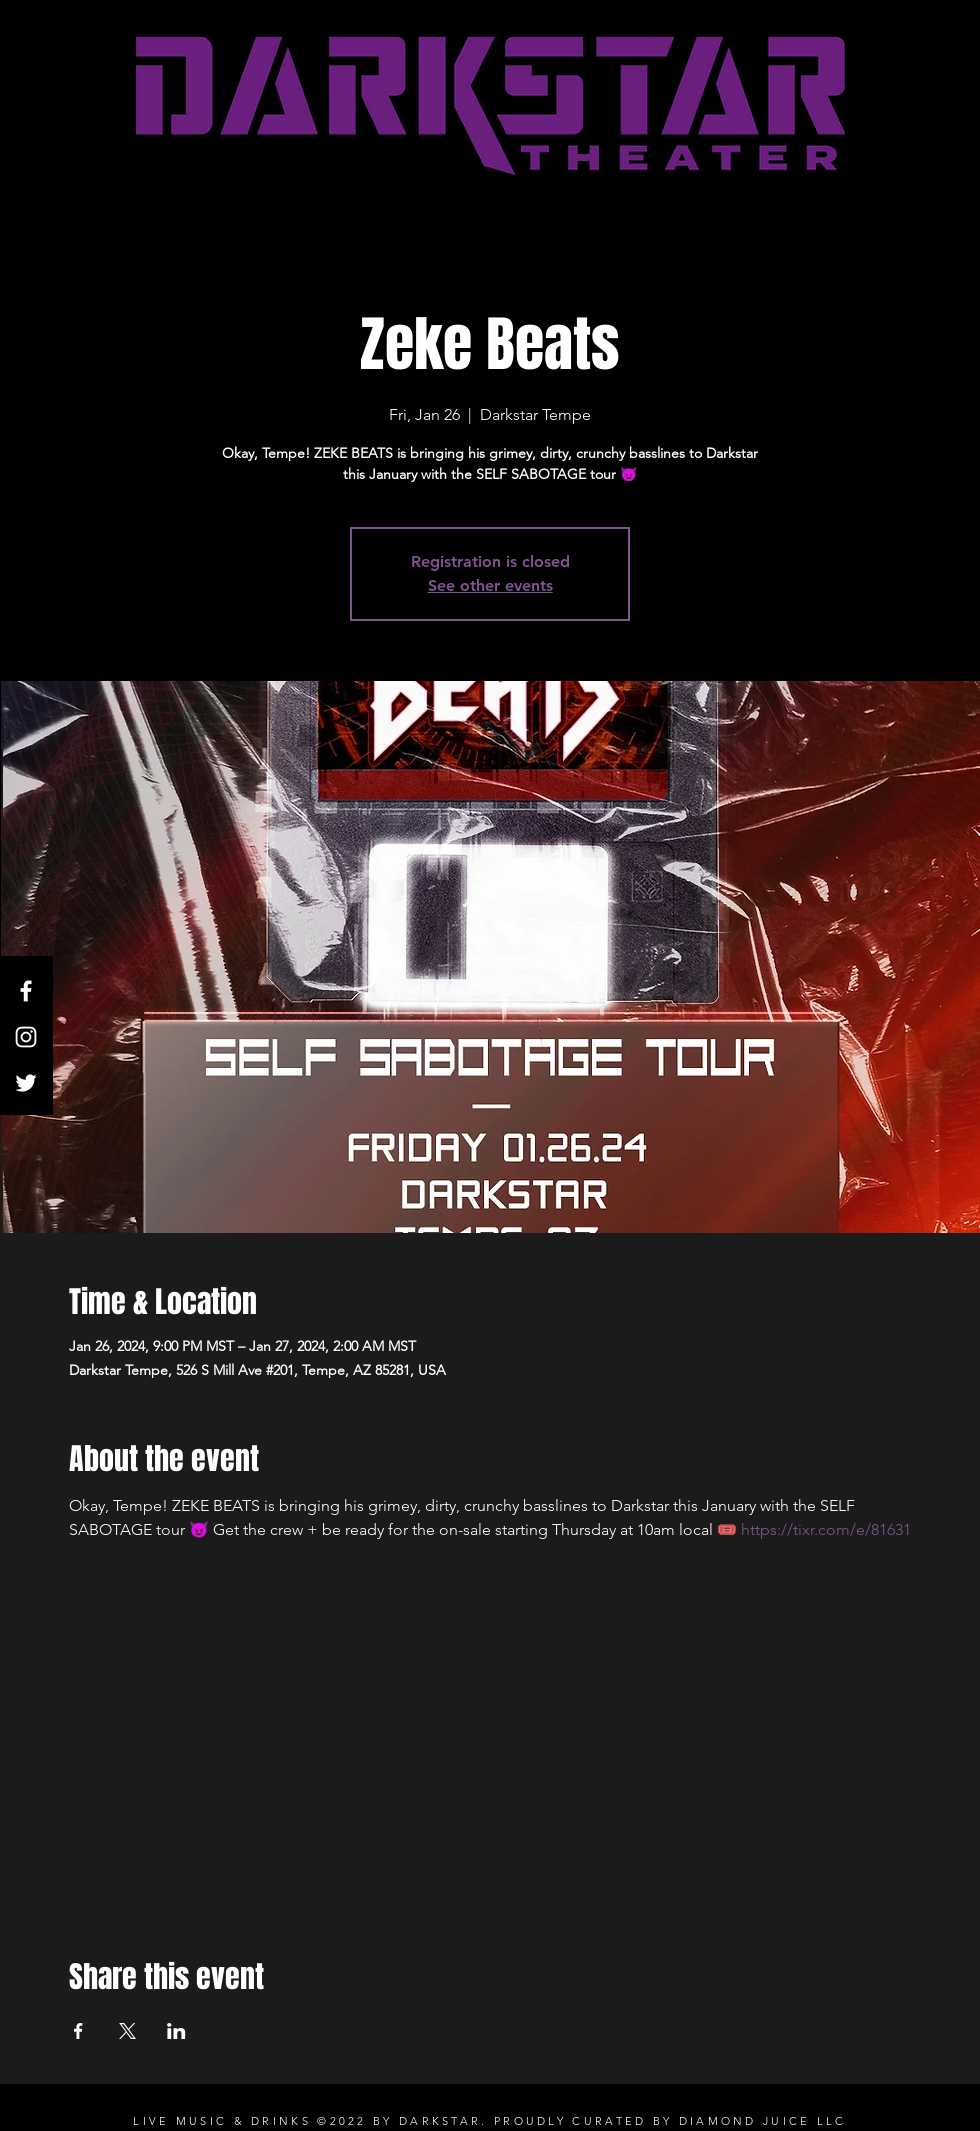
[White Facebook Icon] (26, 991)
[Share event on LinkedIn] (176, 2031)
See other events (490, 585)
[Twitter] (26, 1083)
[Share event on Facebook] (78, 2031)
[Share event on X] (127, 2031)
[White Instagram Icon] (26, 1037)
